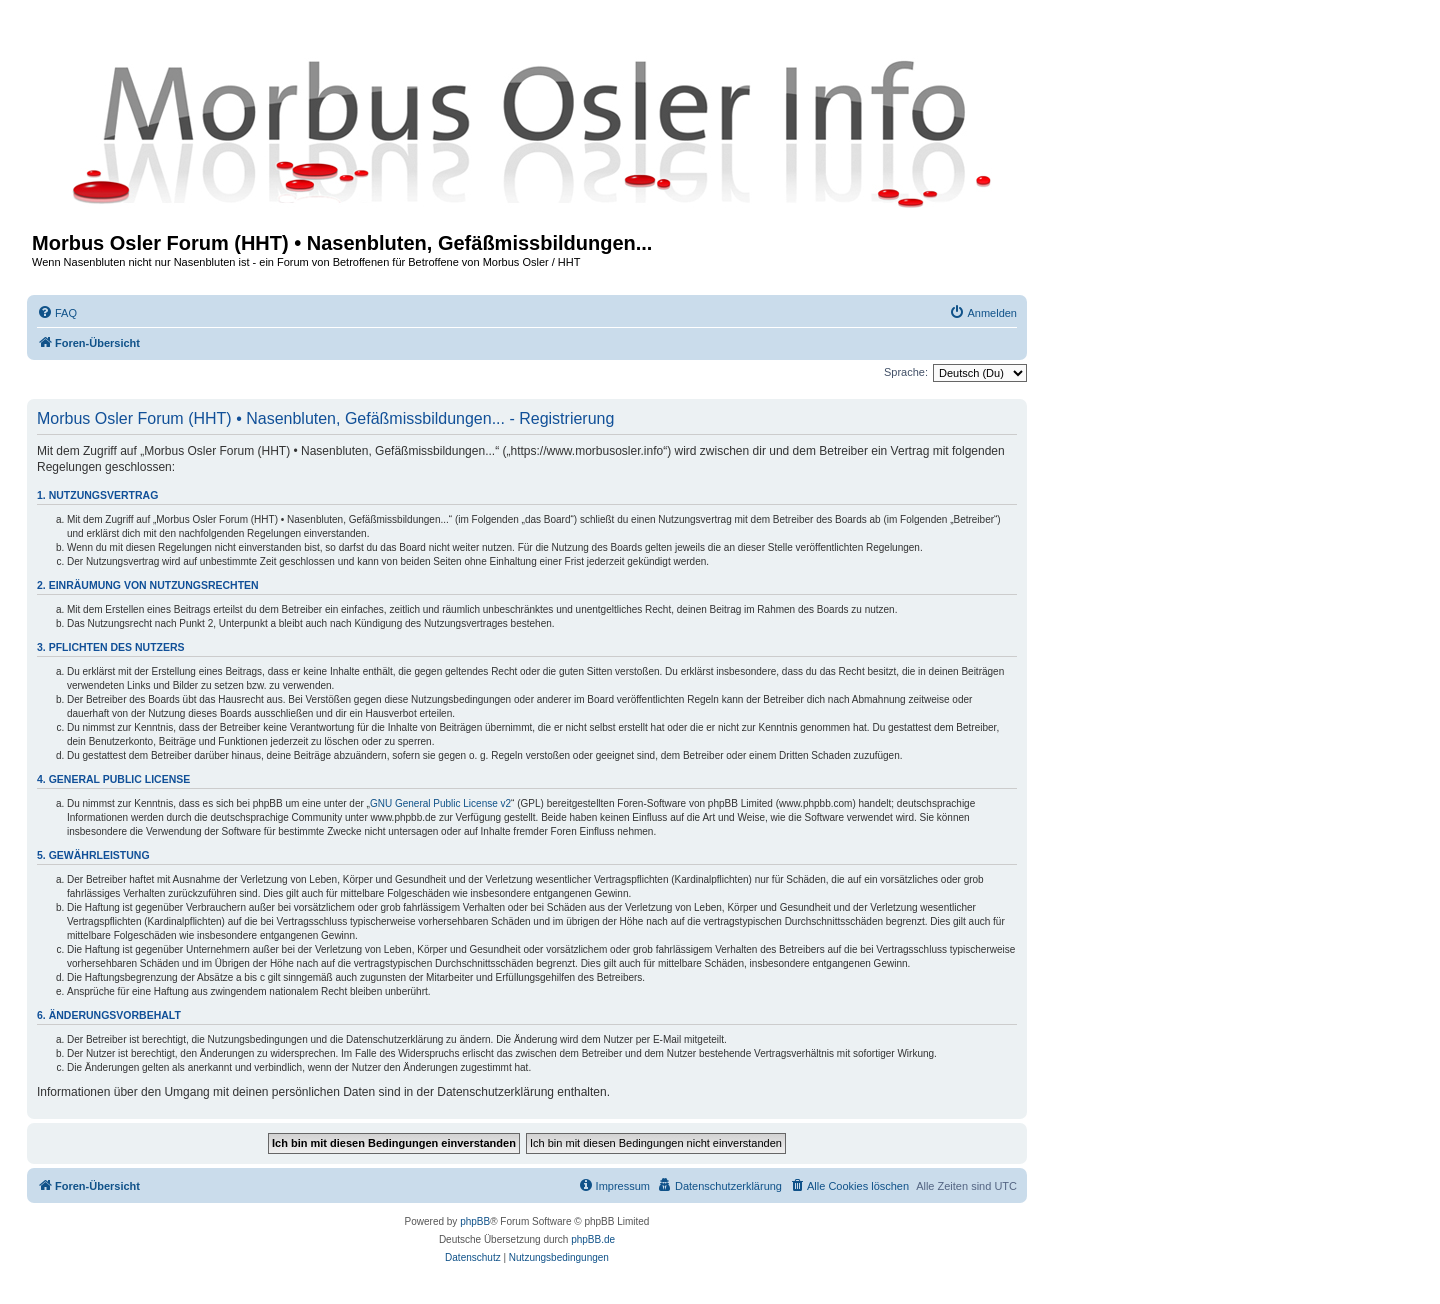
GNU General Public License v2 (440, 803)
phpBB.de (593, 1239)
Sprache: (906, 372)
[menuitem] (57, 313)
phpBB (475, 1221)
